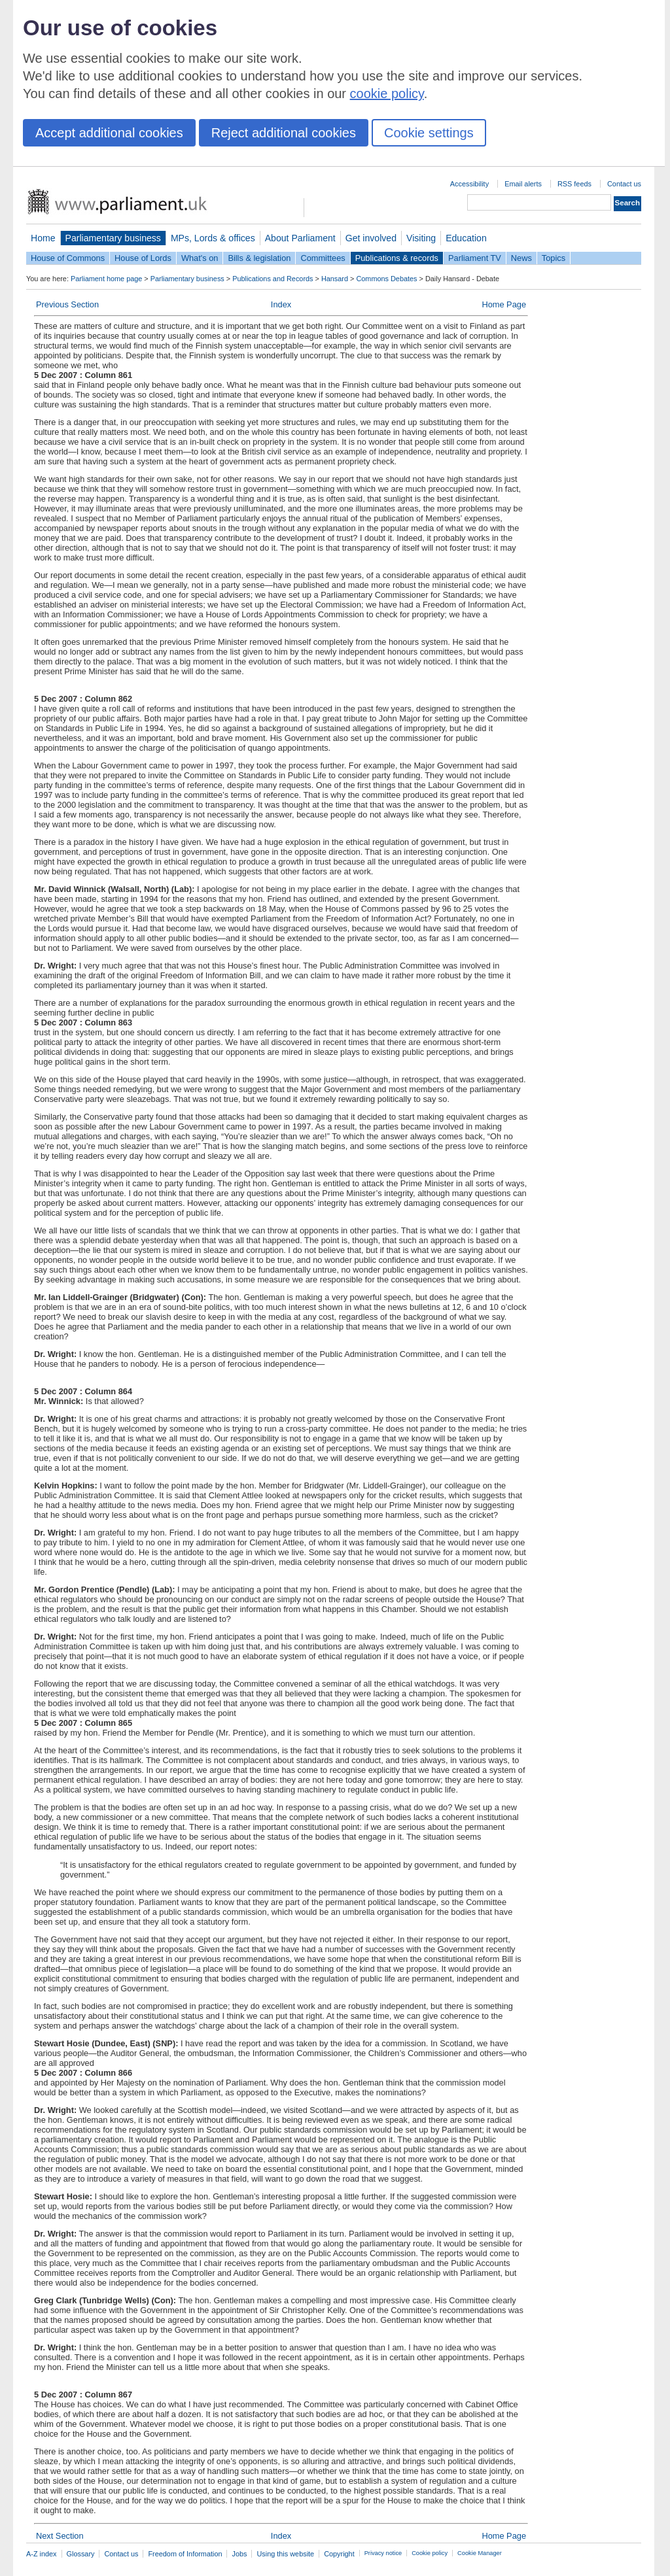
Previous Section (67, 304)
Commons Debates (386, 279)
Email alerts (523, 184)
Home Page (504, 304)
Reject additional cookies (283, 133)
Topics (553, 258)
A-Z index (41, 2554)
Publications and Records (272, 279)
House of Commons (68, 258)
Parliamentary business (113, 238)
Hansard (334, 279)
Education (466, 238)
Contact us (624, 184)
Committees (322, 258)
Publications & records (396, 258)
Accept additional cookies (109, 133)
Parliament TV (474, 258)
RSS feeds (574, 184)
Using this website (285, 2554)
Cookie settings (429, 133)
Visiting (421, 238)
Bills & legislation (259, 258)
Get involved (371, 238)
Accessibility (469, 184)
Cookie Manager (479, 2553)
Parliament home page (106, 279)
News (521, 258)
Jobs (239, 2554)
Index (281, 304)
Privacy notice (383, 2553)
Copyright (339, 2554)
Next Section (60, 2536)
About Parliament (300, 238)
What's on (200, 258)
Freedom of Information (185, 2554)
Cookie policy (430, 2553)
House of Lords (143, 258)
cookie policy (387, 93)
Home (43, 238)
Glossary (81, 2554)
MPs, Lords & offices (213, 238)
